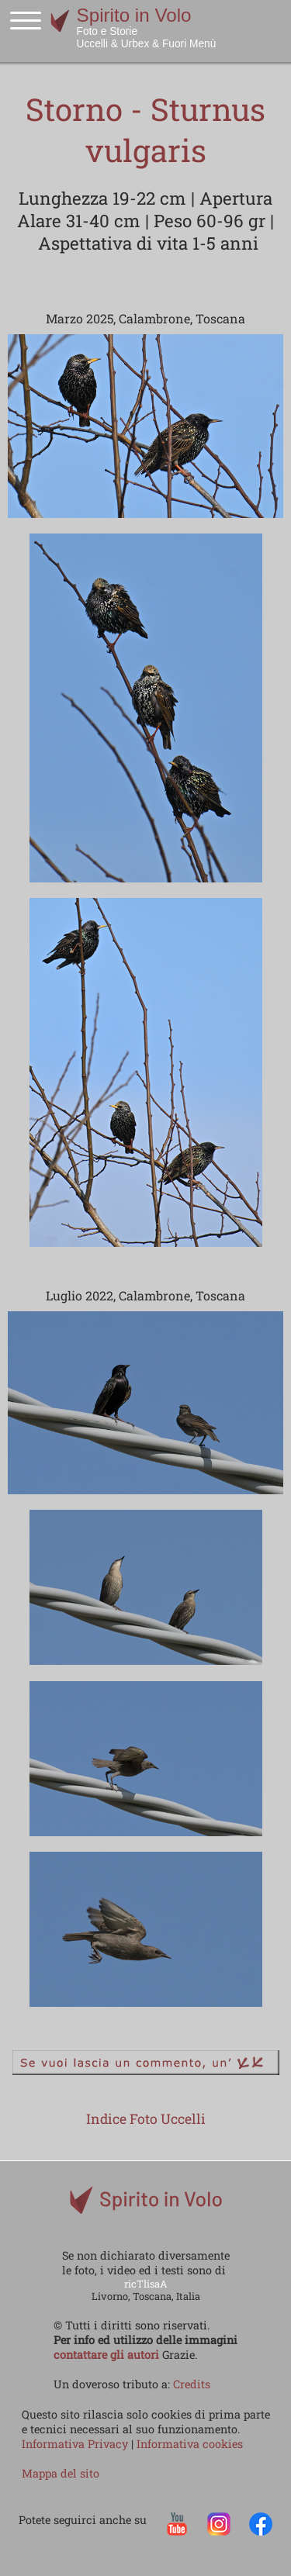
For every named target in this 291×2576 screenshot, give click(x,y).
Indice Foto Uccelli (146, 2119)
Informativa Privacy (76, 2443)
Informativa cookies (190, 2443)
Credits (191, 2384)
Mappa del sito (60, 2473)
